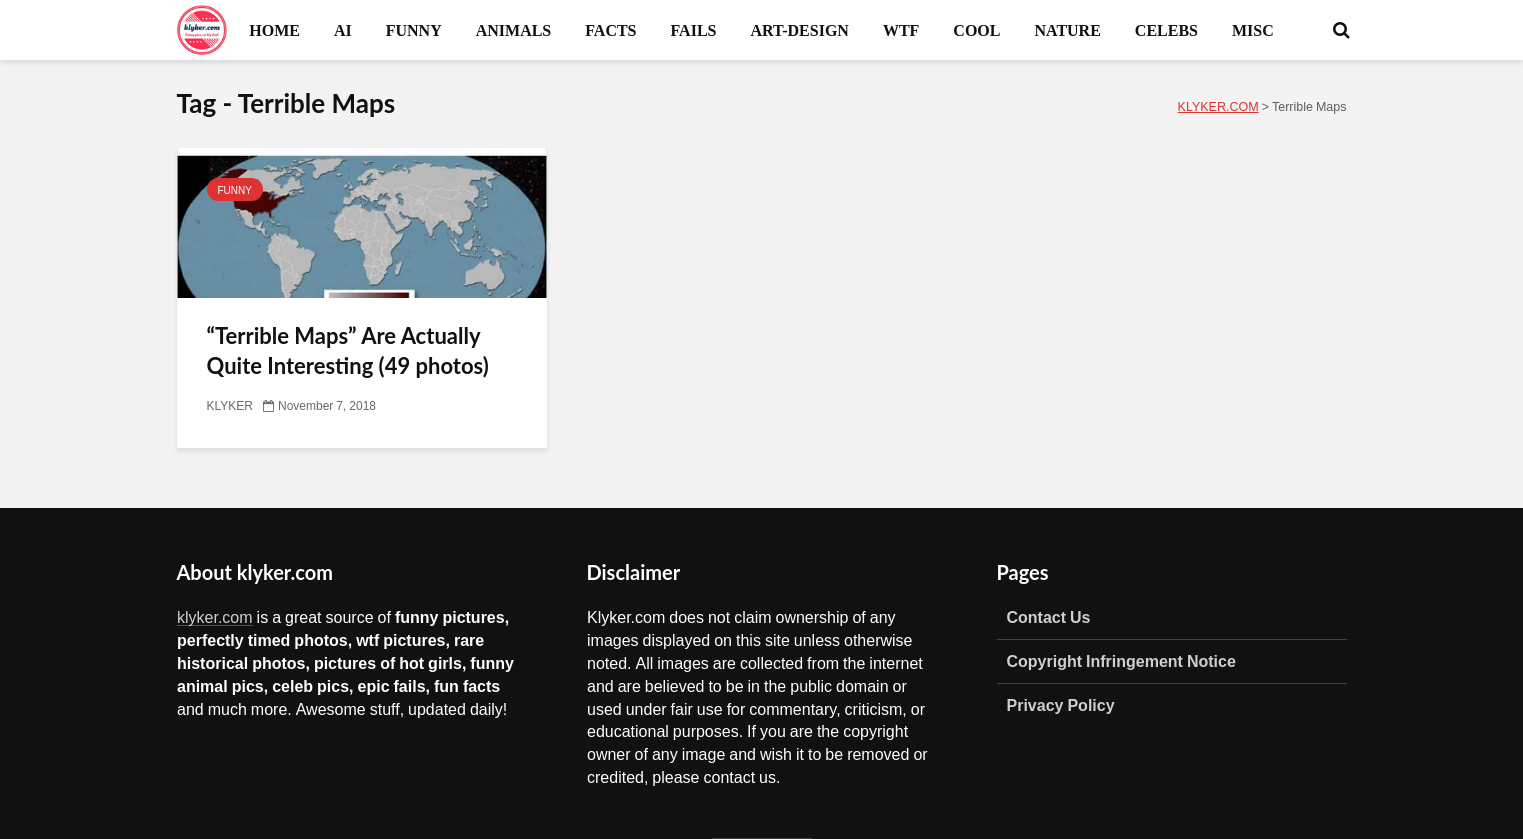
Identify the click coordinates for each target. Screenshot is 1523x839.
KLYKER (230, 406)
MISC (1253, 30)
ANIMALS (514, 30)
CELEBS (1166, 30)
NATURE (1067, 30)
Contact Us (1049, 617)
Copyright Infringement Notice (1121, 661)
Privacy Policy (1061, 705)
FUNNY (414, 30)
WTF (901, 30)
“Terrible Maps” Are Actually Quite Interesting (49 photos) (348, 350)
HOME (274, 30)
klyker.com (215, 617)
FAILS (694, 30)
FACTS (610, 30)
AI (343, 30)
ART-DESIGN (799, 30)
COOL (976, 30)
